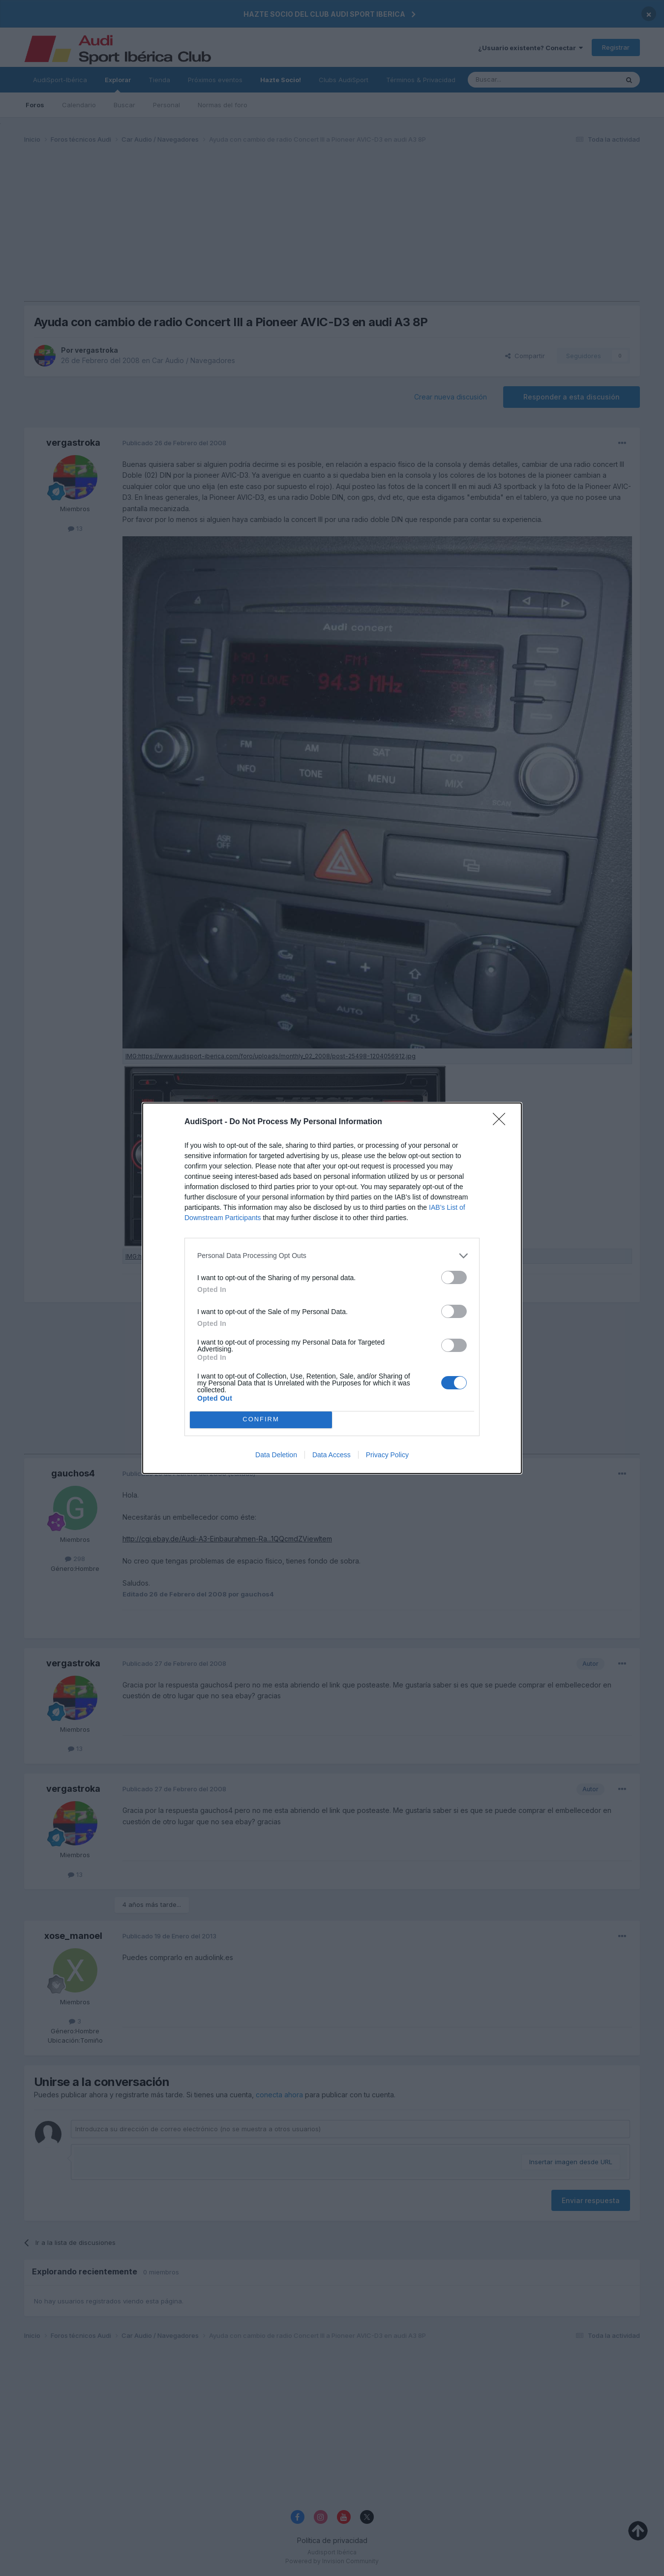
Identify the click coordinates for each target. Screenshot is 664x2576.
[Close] (502, 1122)
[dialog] (332, 1288)
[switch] (454, 1277)
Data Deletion (276, 1455)
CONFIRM (260, 1419)
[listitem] (332, 1256)
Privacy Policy (387, 1455)
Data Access (331, 1455)
